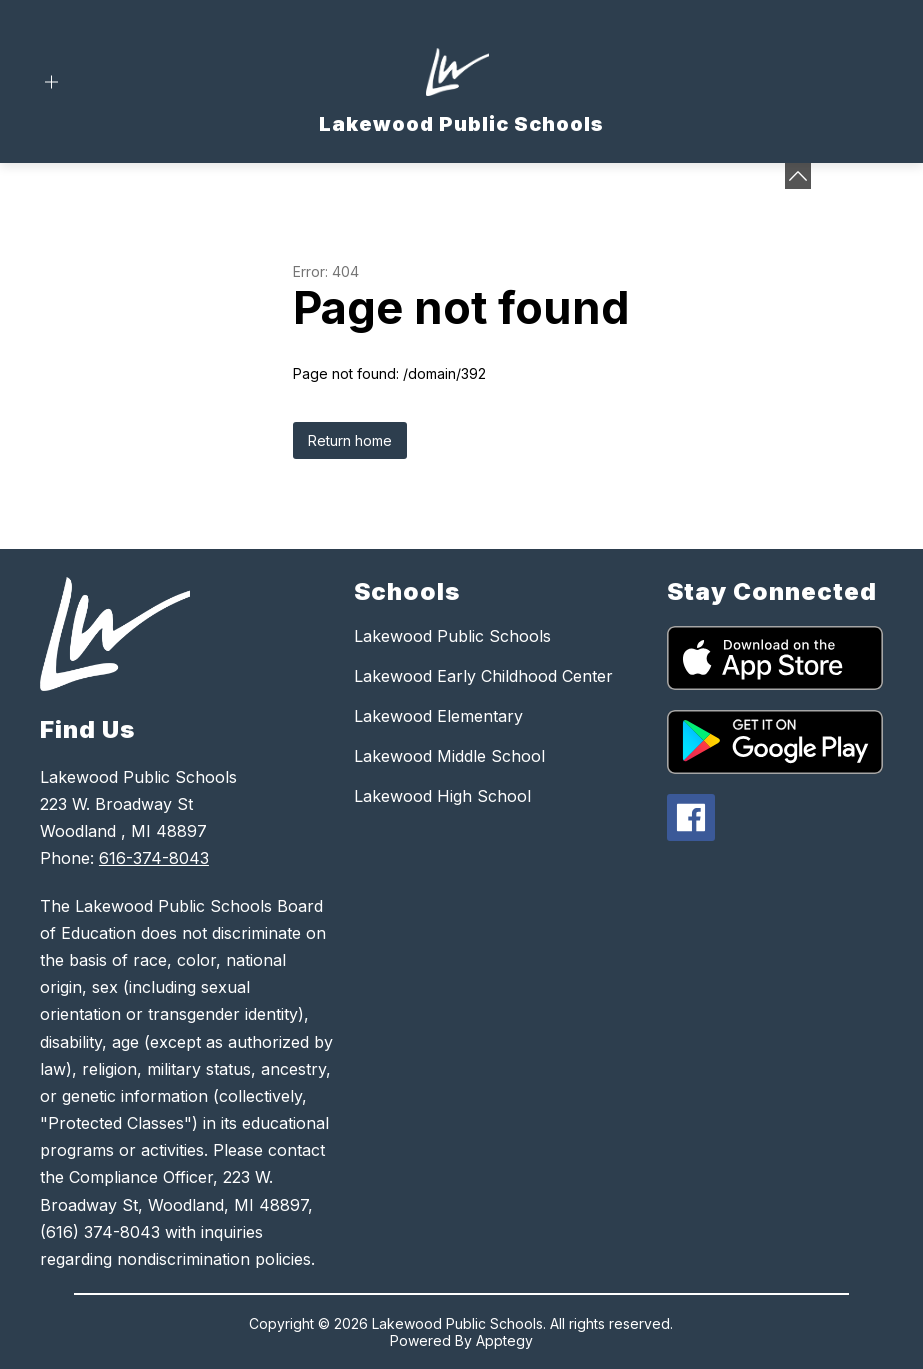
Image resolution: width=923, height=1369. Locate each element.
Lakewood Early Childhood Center (483, 676)
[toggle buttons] (798, 176)
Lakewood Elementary (438, 716)
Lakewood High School (442, 796)
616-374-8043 (154, 858)
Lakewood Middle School (449, 756)
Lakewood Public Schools (452, 636)
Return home (350, 440)
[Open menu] (51, 82)
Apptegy (504, 1340)
